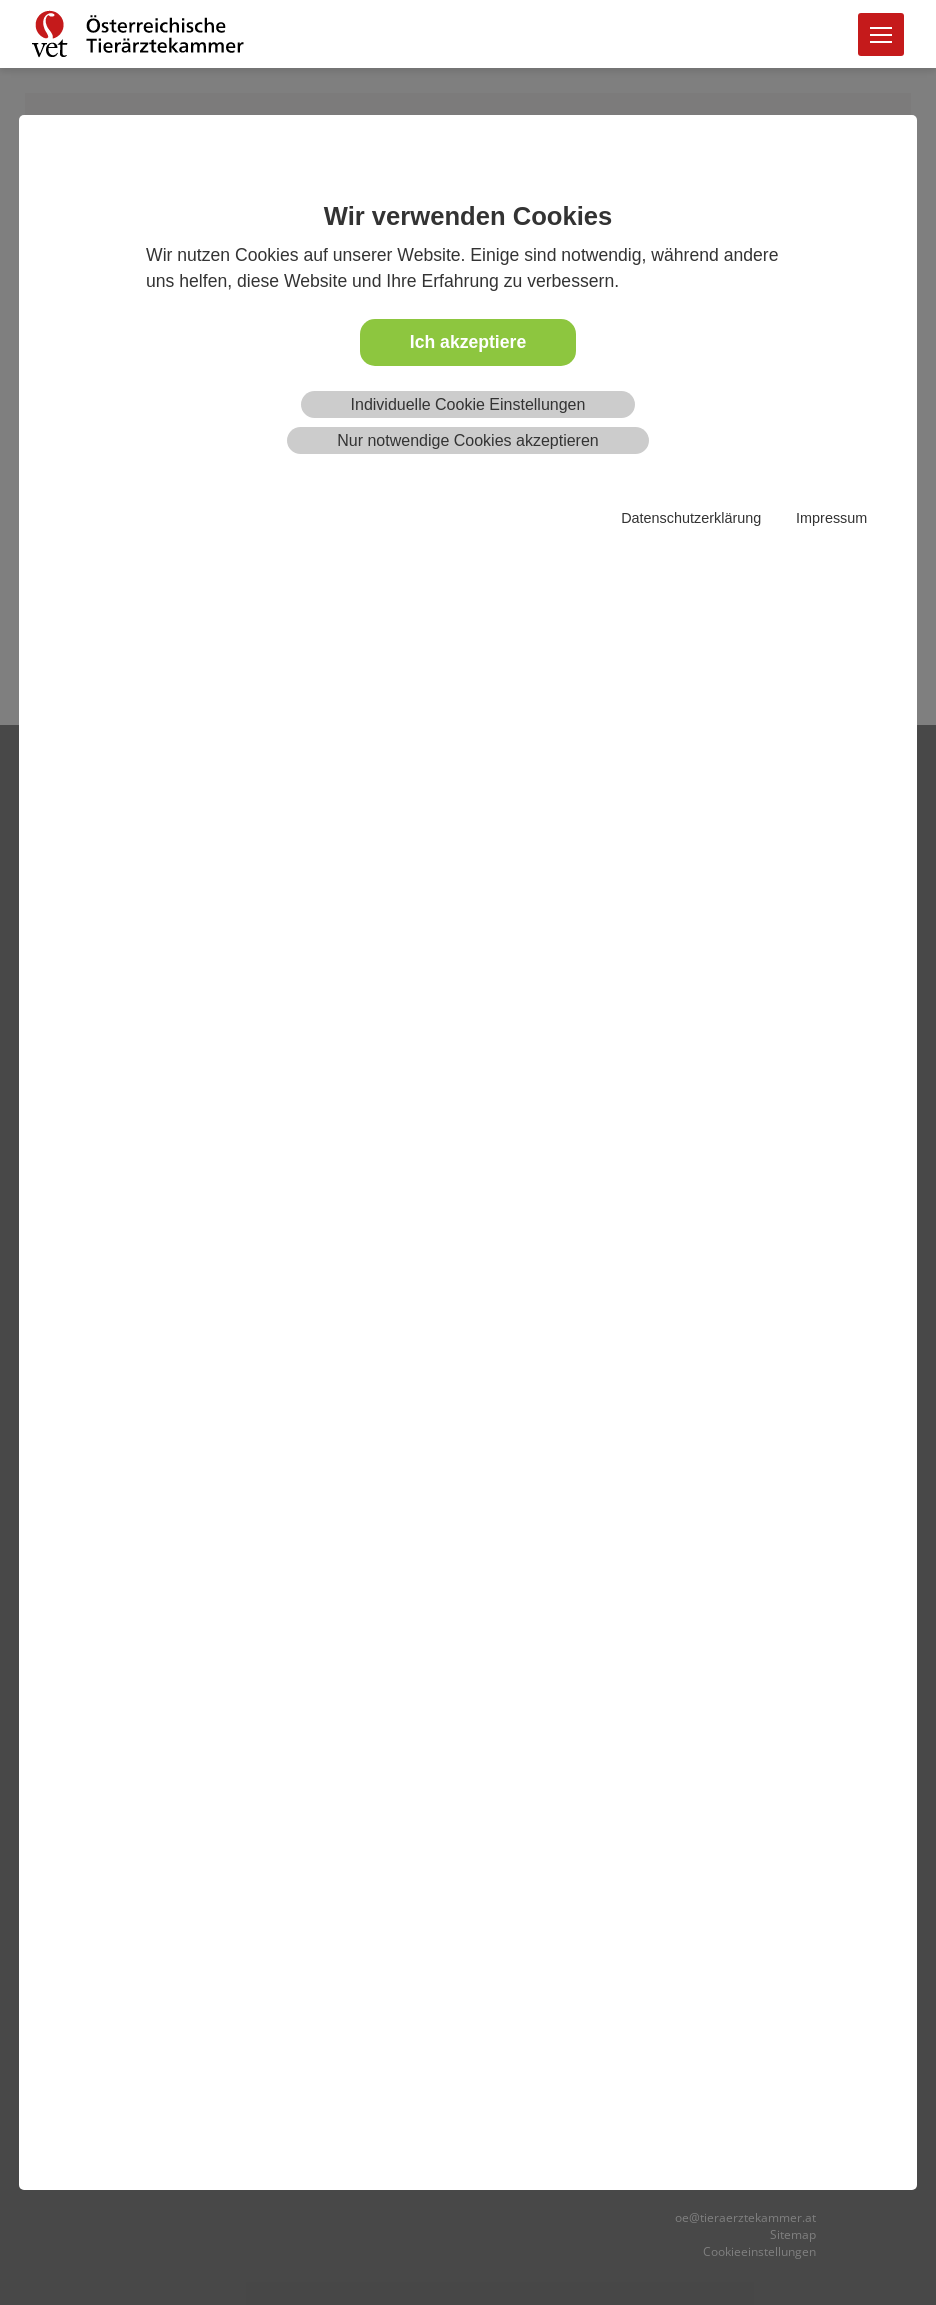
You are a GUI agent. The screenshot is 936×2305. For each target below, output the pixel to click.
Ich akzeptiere (468, 342)
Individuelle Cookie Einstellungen (468, 404)
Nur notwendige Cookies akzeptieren (467, 440)
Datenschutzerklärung (691, 518)
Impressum (831, 518)
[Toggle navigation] (881, 34)
